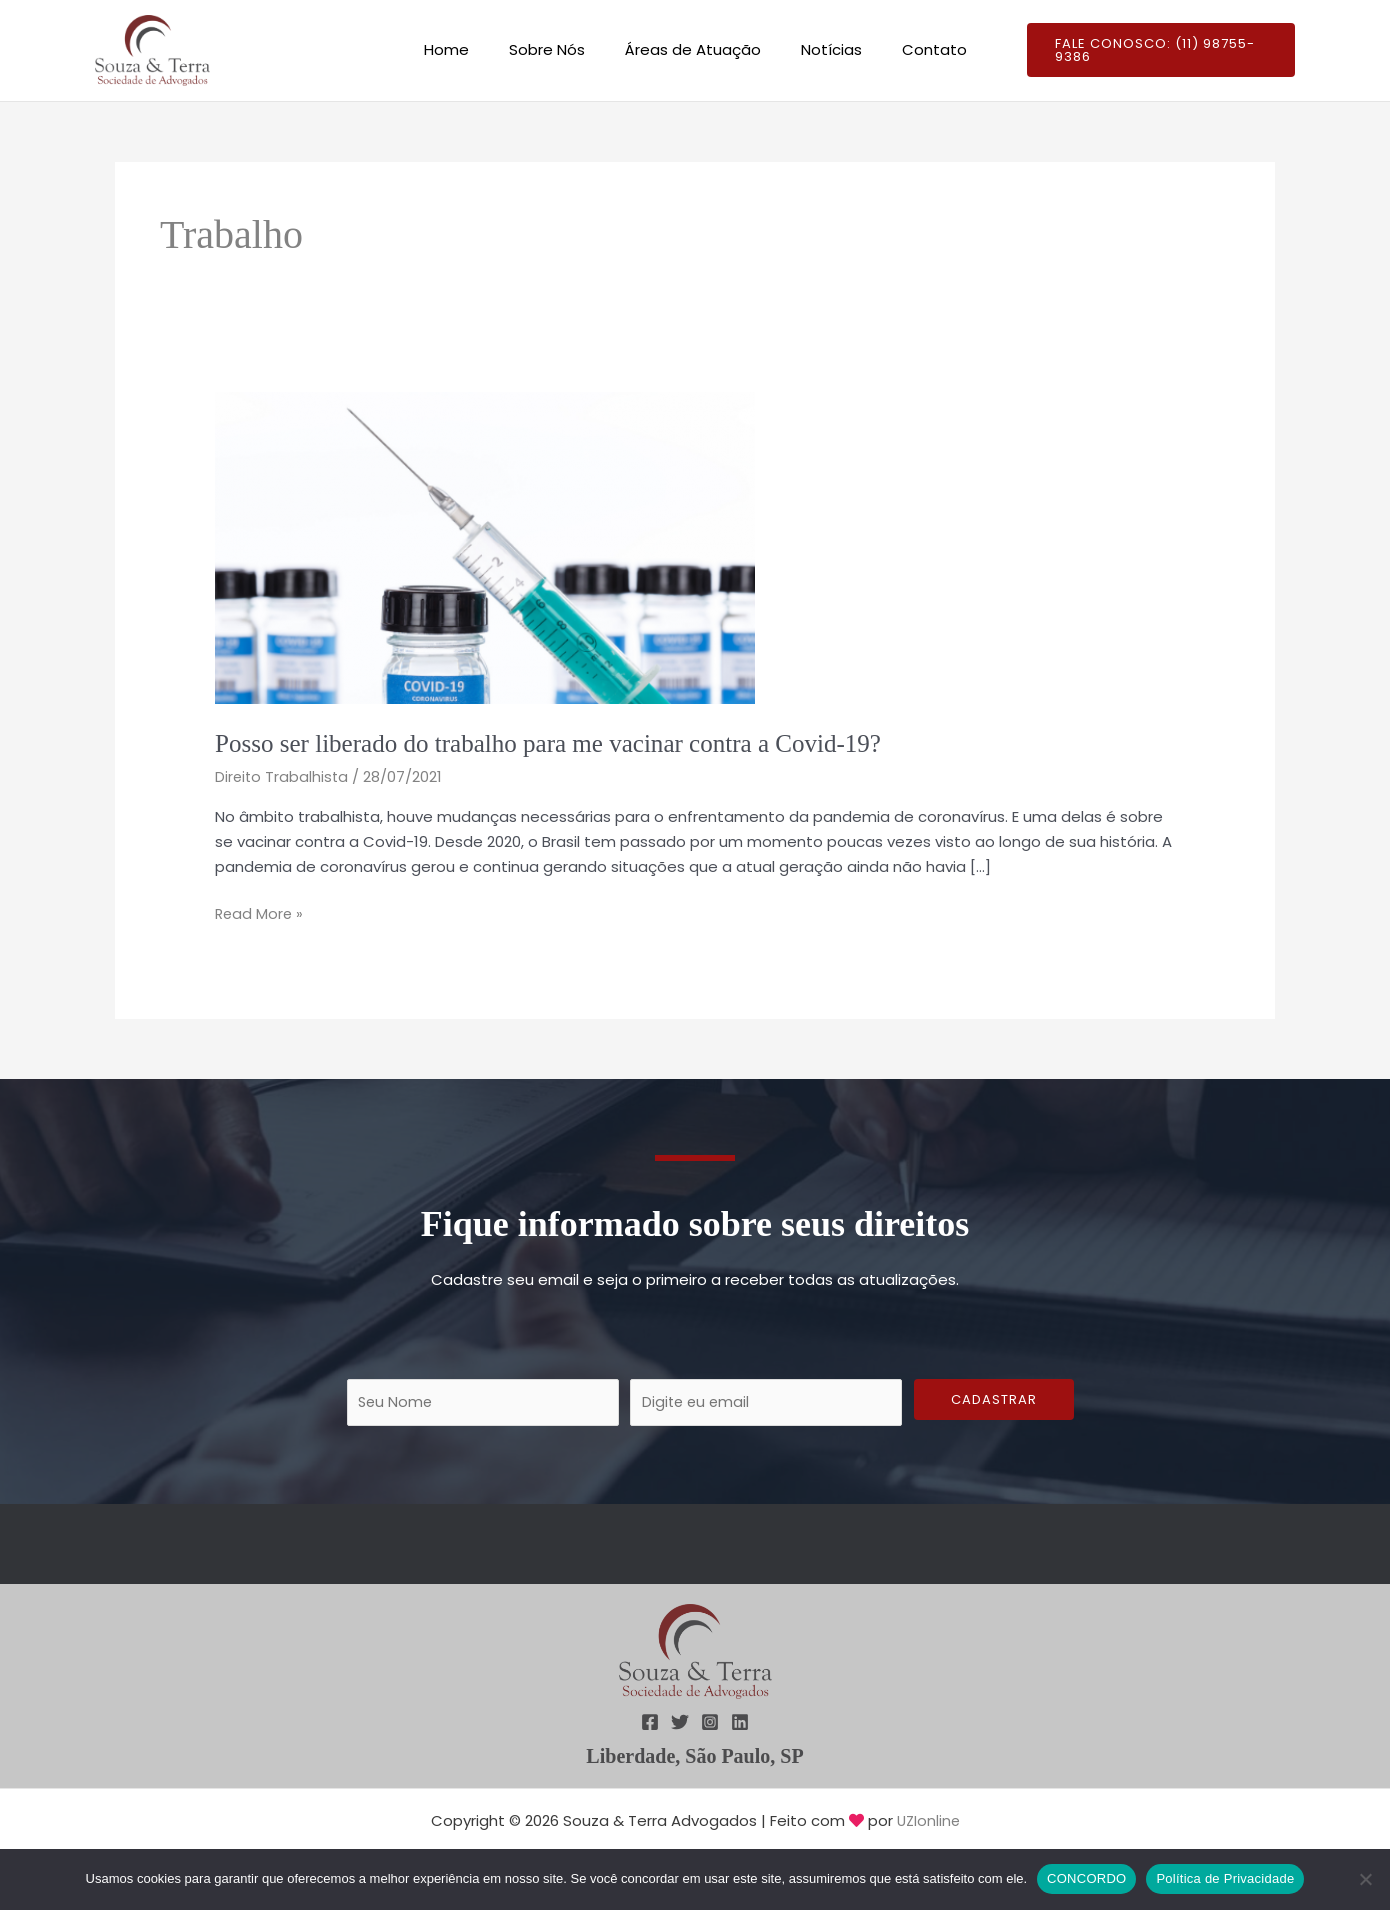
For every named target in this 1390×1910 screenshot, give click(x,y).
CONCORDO (1086, 1878)
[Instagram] (710, 1723)
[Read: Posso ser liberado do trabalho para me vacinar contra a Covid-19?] (485, 546)
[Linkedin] (740, 1723)
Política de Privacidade (1225, 1878)
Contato (914, 49)
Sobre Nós (557, 49)
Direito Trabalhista (283, 776)
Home (466, 49)
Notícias (821, 49)
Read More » (260, 913)
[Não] (1365, 1879)
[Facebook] (650, 1723)
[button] (1149, 50)
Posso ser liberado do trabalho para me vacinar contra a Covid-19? (561, 743)
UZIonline (928, 1821)
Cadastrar (994, 1399)
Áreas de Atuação (693, 49)
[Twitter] (680, 1723)
